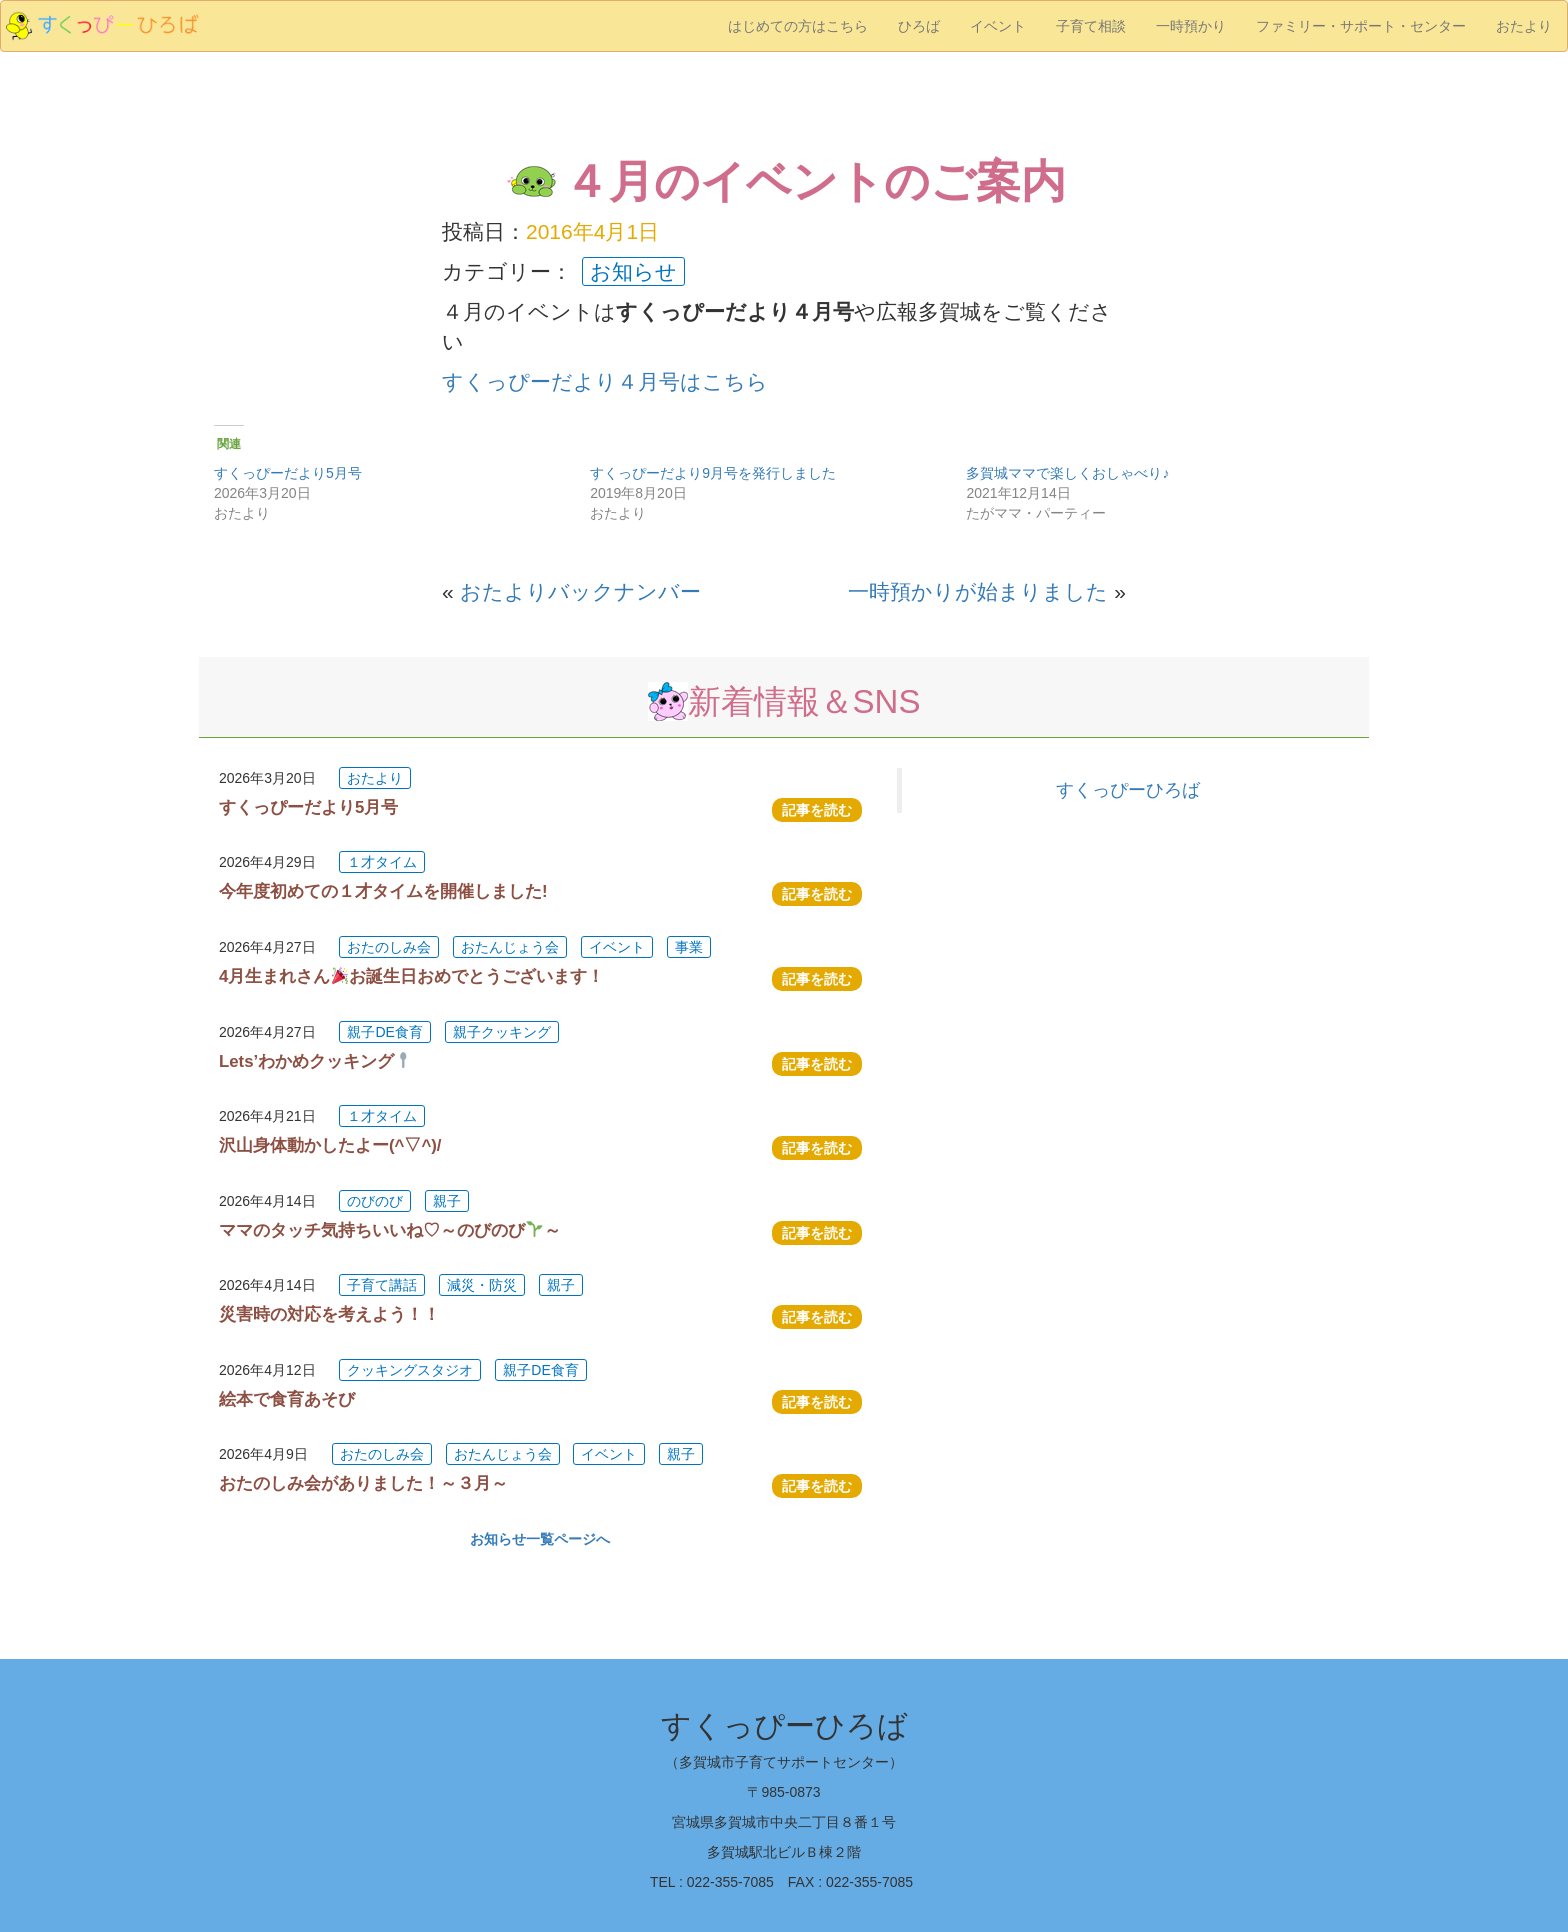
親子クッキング (502, 1032)
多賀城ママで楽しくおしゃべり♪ (1067, 473)
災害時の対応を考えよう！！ (329, 1314)
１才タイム (382, 862)
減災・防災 (482, 1285)
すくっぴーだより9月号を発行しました (713, 473)
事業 (689, 947)
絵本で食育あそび (287, 1399)
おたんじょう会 (510, 947)
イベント (998, 26)
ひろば (919, 26)
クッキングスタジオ (410, 1370)
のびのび (375, 1201)
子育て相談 (1091, 26)
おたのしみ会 (389, 947)
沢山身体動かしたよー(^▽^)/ (330, 1145)
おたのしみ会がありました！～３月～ (363, 1483)
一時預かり (1191, 26)
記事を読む (817, 810)
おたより (1524, 26)
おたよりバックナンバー (580, 591)
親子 (447, 1201)
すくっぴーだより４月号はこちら (605, 381)
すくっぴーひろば (1128, 790)
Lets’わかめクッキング (315, 1061)
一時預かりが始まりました (978, 591)
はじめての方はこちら (798, 26)
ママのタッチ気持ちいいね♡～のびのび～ (390, 1230)
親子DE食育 (384, 1032)
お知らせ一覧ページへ (540, 1539)
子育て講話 (382, 1285)
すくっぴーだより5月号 (288, 473)
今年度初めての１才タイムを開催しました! (383, 891)
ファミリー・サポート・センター (1361, 26)
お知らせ (633, 271)
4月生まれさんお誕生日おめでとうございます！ (411, 976)
